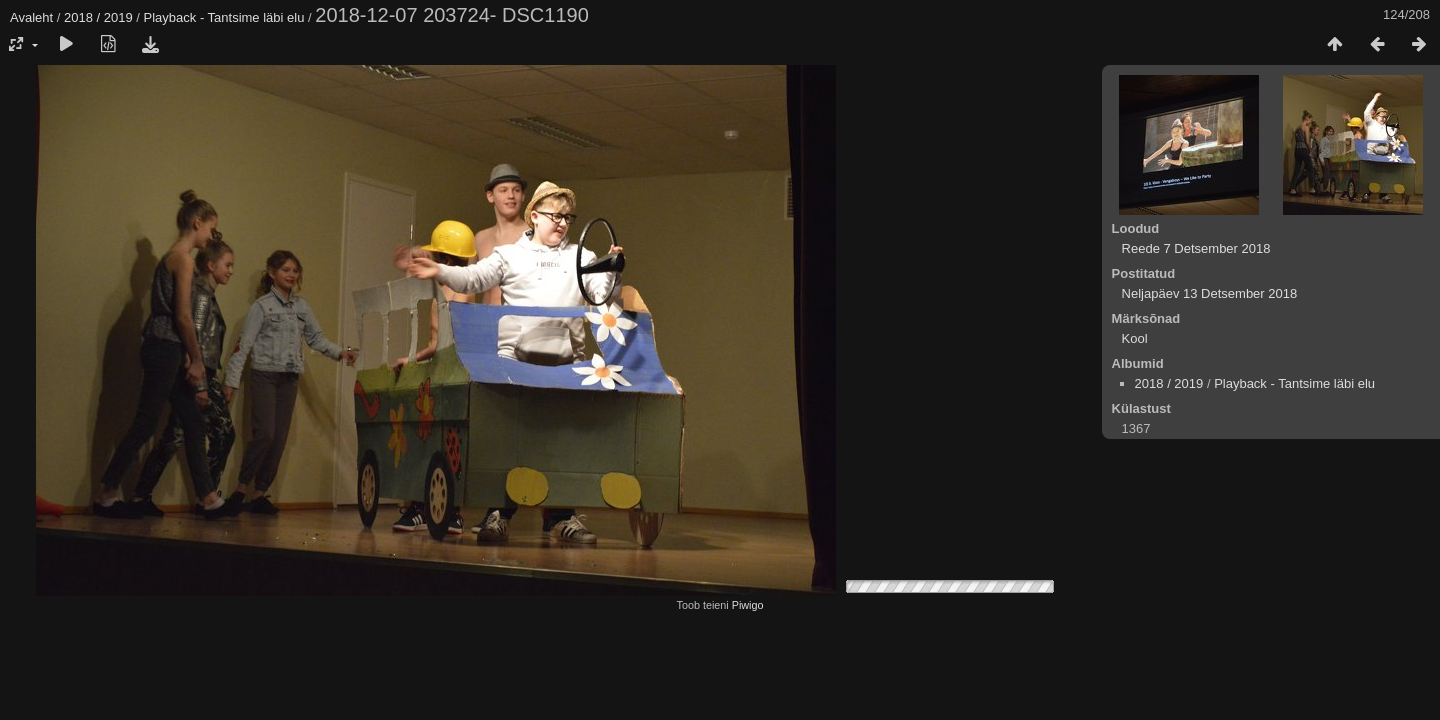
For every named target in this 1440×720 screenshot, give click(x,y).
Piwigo (748, 605)
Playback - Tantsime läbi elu (224, 17)
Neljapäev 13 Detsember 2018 (1210, 293)
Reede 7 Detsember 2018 (1196, 248)
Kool (1135, 338)
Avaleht (31, 17)
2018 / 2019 (98, 17)
